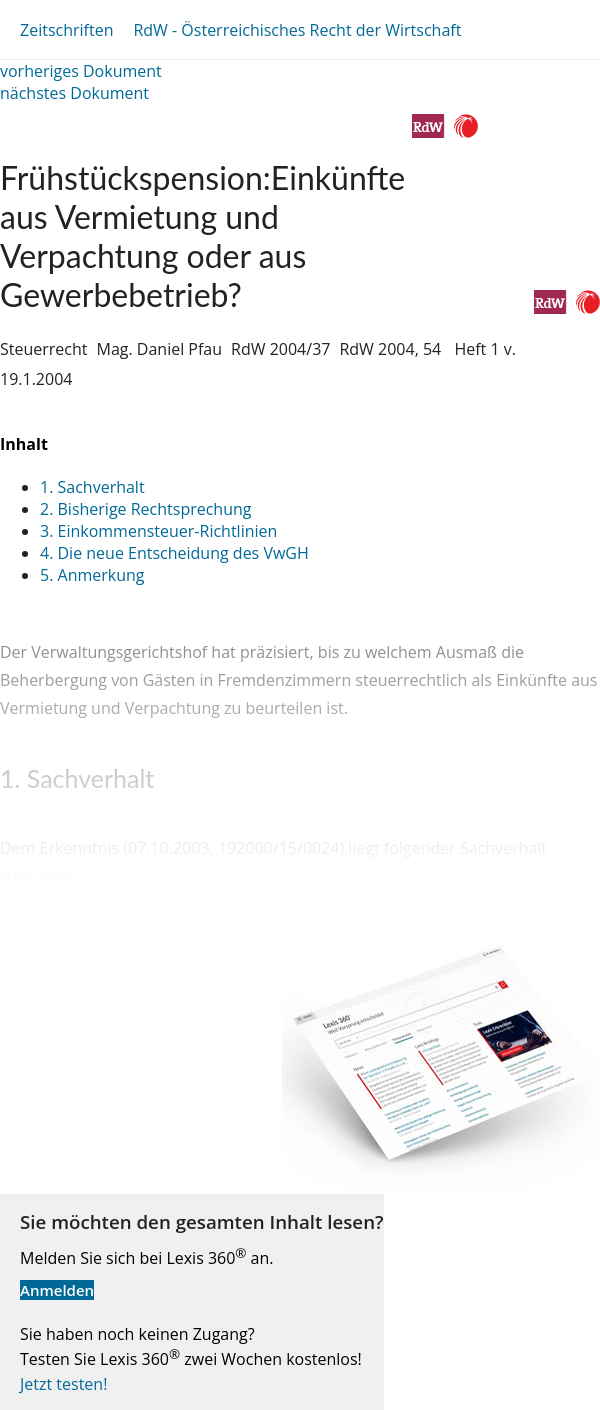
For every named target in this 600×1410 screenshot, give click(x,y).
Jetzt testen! (63, 1384)
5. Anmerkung (92, 575)
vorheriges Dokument (81, 71)
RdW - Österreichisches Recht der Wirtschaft (297, 30)
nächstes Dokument (74, 93)
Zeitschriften (66, 30)
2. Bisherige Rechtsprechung (145, 509)
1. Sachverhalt (92, 487)
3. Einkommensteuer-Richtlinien (158, 531)
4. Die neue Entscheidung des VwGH (174, 553)
